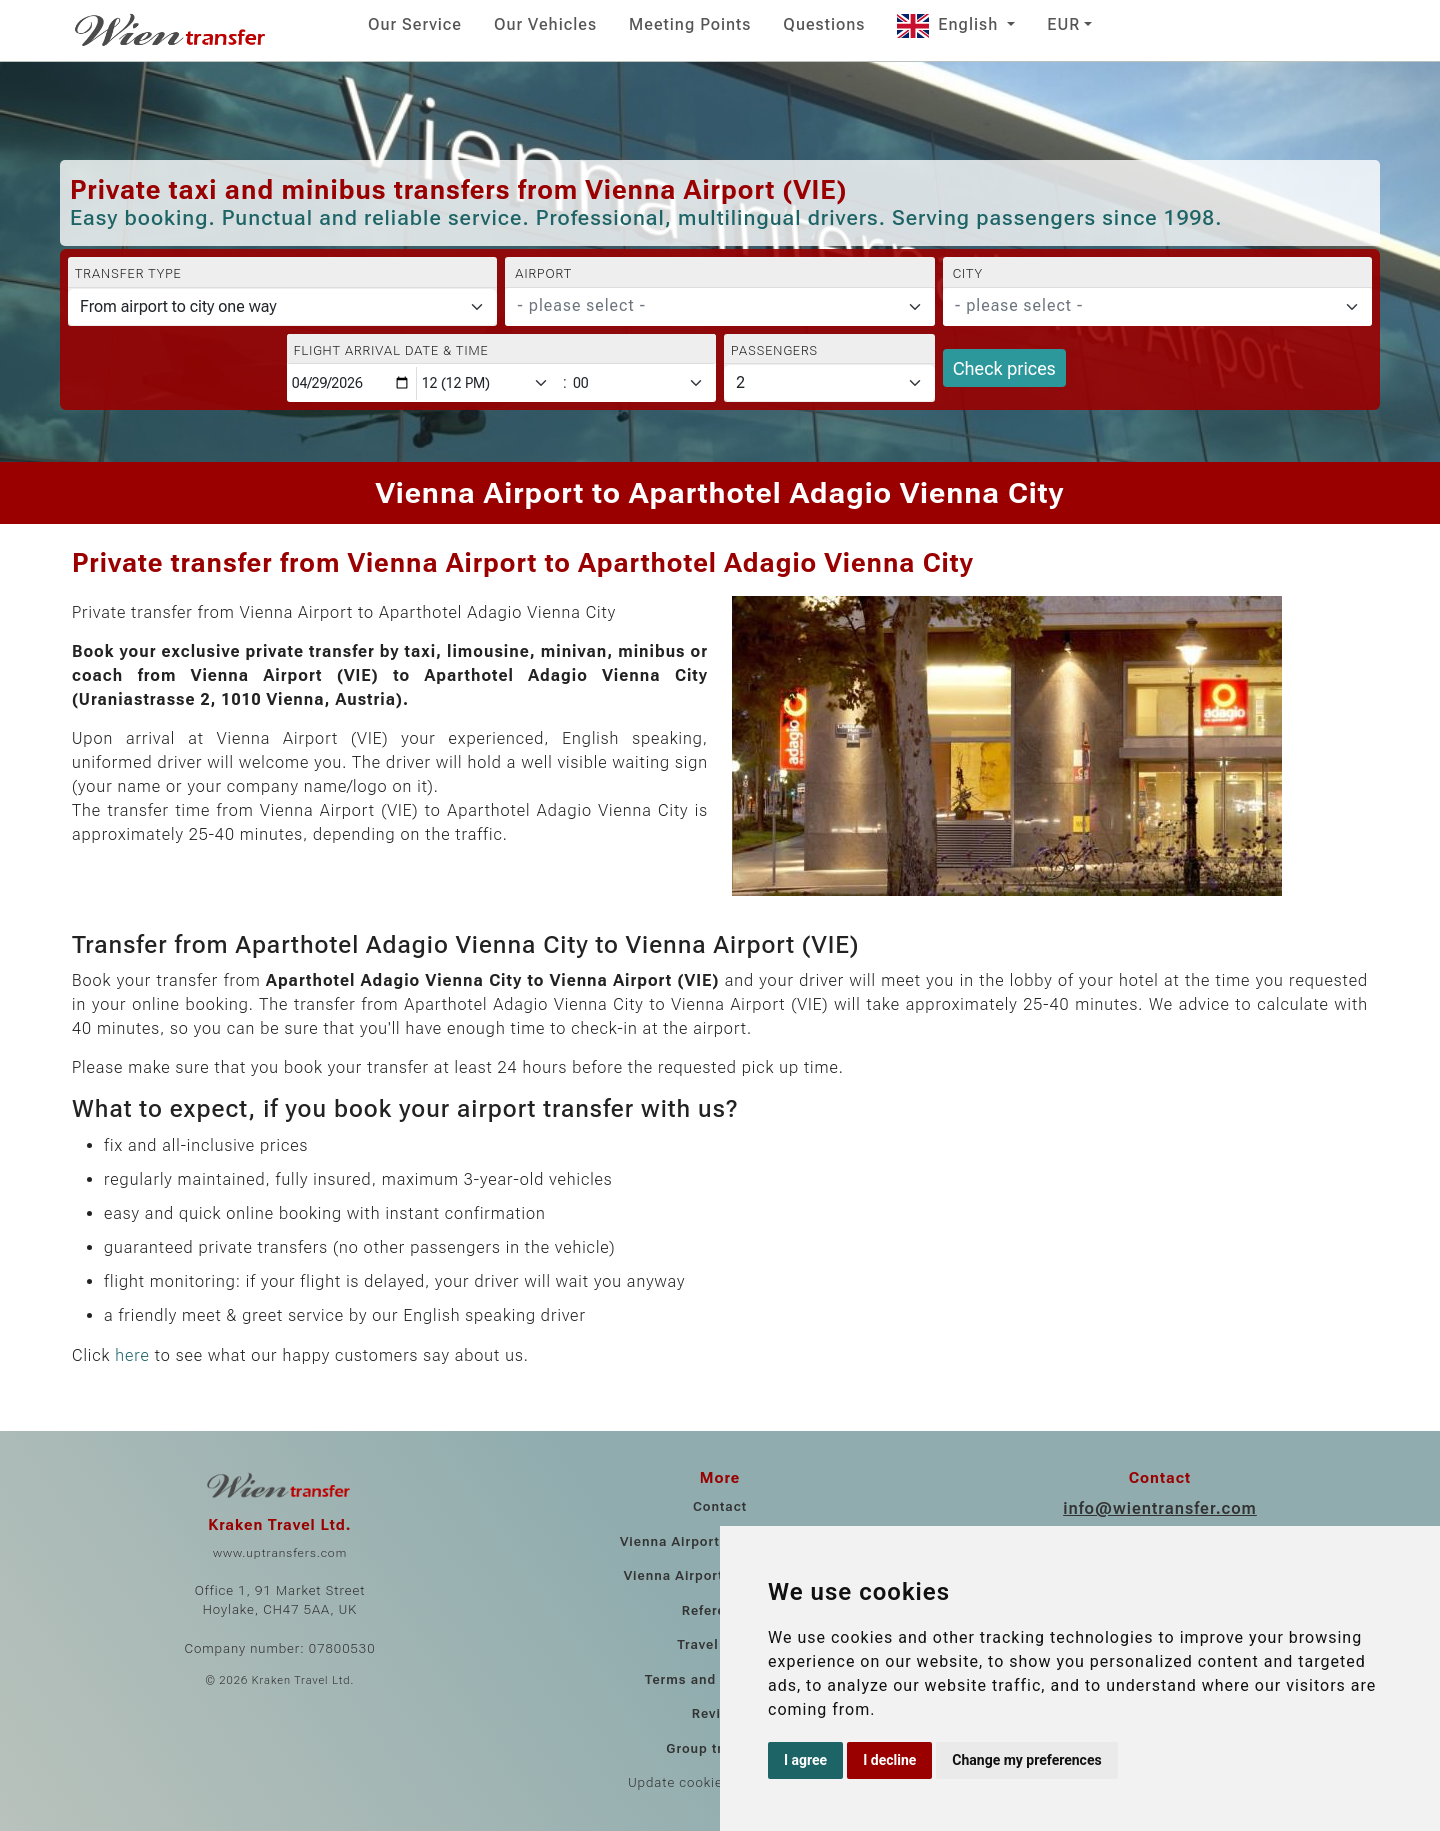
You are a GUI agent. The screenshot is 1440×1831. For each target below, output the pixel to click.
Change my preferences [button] (1026, 1760)
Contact (720, 1506)
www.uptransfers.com (280, 1553)
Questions (824, 24)
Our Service (415, 24)
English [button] (950, 24)
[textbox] (707, 306)
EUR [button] (1063, 24)
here (132, 1355)
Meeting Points (690, 24)
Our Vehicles (545, 24)
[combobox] (719, 307)
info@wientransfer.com (1160, 1508)
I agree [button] (805, 1760)
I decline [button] (889, 1760)
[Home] (172, 30)
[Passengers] (829, 383)
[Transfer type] (282, 307)
